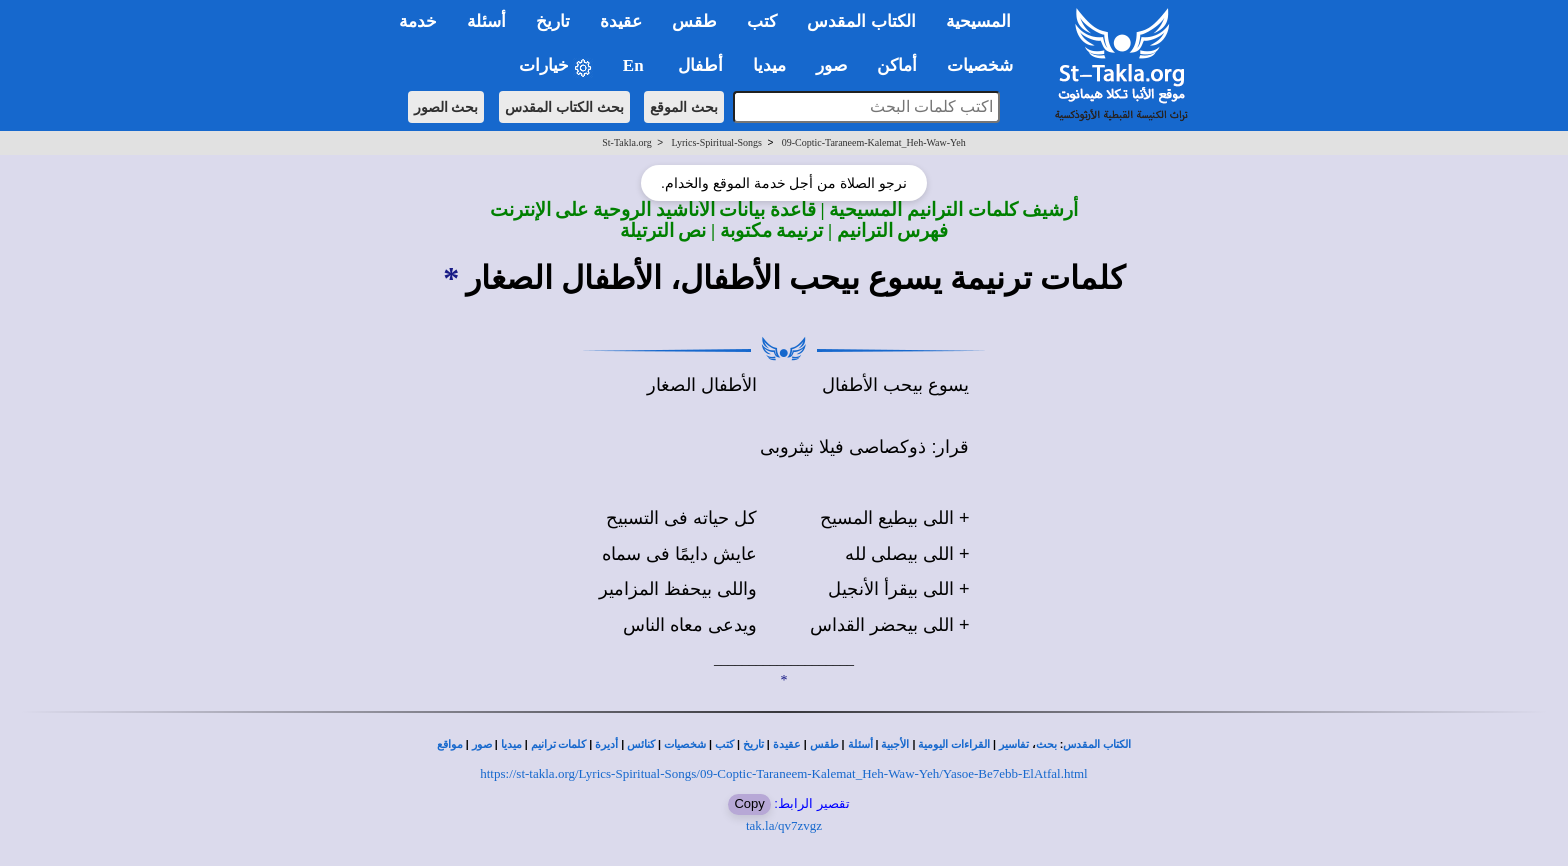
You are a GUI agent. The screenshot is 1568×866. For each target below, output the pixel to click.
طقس (824, 744)
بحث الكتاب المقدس (564, 107)
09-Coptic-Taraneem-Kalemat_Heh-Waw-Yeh (874, 142)
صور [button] (831, 65)
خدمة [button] (418, 21)
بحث (1046, 744)
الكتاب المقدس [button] (861, 21)
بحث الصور (446, 107)
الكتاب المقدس (1097, 744)
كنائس (641, 744)
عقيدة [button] (621, 21)
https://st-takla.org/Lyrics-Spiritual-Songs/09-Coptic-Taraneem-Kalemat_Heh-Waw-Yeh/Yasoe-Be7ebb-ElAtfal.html (783, 773)
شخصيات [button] (986, 65)
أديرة (606, 744)
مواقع (450, 744)
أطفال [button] (700, 65)
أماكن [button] (897, 65)
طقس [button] (694, 21)
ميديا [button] (769, 65)
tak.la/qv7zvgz (784, 825)
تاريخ (753, 744)
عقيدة (787, 744)
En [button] (635, 65)
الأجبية (895, 744)
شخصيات (685, 744)
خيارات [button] (556, 66)
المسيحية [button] (978, 21)
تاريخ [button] (553, 21)
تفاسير (1014, 744)
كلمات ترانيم (559, 744)
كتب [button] (762, 21)
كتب (724, 744)
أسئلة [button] (486, 21)
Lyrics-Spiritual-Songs (716, 142)
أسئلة (860, 744)
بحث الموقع (684, 107)
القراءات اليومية (954, 744)
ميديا (511, 744)
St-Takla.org (626, 142)
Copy (749, 803)
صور (482, 744)
